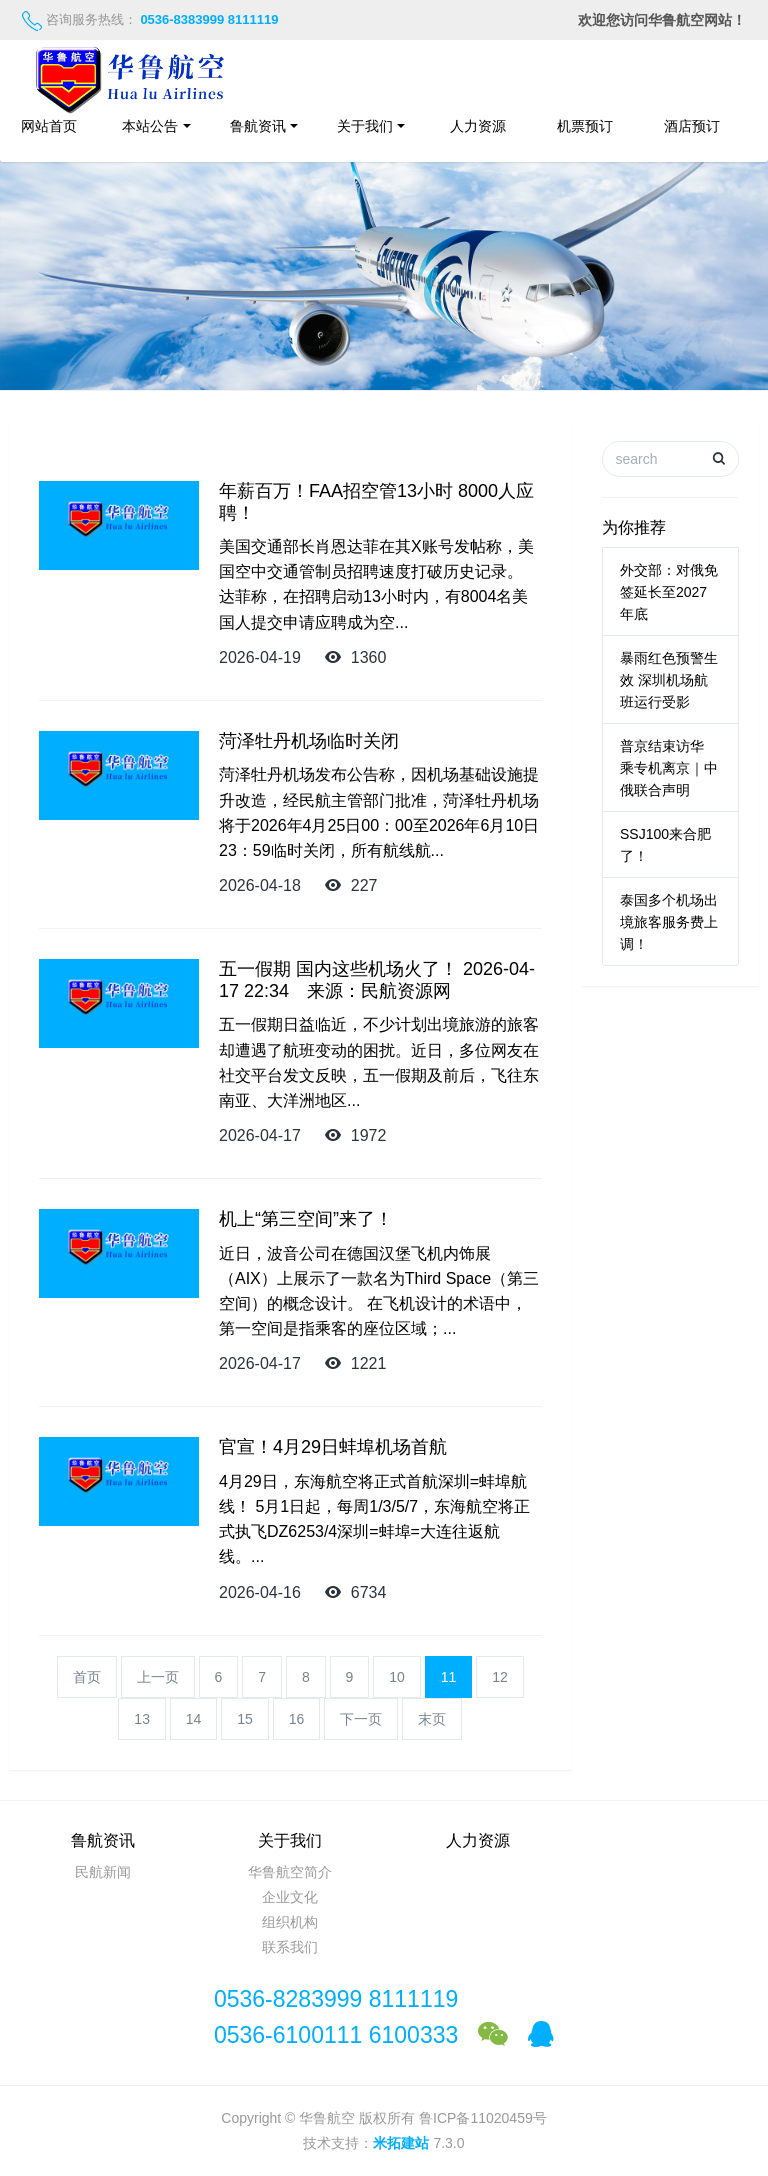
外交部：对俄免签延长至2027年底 (669, 592)
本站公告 (150, 126)
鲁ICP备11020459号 (483, 2118)
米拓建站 (403, 2143)
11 (449, 1677)
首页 (87, 1677)
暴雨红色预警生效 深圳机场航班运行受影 (669, 680)
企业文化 (290, 1897)
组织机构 (290, 1922)
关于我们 (365, 126)
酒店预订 (702, 126)
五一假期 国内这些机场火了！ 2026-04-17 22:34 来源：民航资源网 (377, 980)
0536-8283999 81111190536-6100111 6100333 (336, 2017)
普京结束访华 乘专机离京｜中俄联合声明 (669, 768)
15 (245, 1719)
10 (397, 1677)
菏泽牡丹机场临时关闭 (309, 741)
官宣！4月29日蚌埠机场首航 (333, 1447)
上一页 (158, 1677)
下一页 (361, 1719)
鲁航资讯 (258, 126)
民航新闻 (103, 1872)
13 (142, 1719)
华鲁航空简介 (290, 1872)
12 (500, 1677)
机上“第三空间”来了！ (306, 1219)
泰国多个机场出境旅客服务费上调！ (669, 922)
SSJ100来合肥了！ (665, 845)
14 (194, 1719)
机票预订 (585, 126)
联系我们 (290, 1947)
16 (297, 1719)
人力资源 (478, 126)
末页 (432, 1719)
